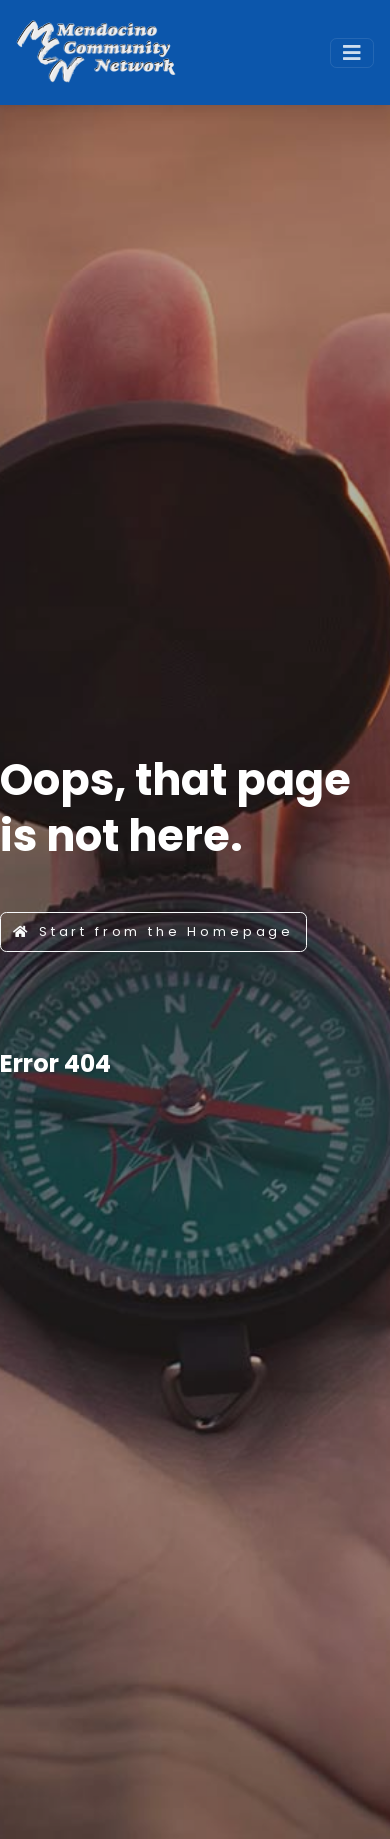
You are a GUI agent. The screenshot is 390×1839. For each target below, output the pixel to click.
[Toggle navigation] (352, 53)
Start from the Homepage (153, 931)
